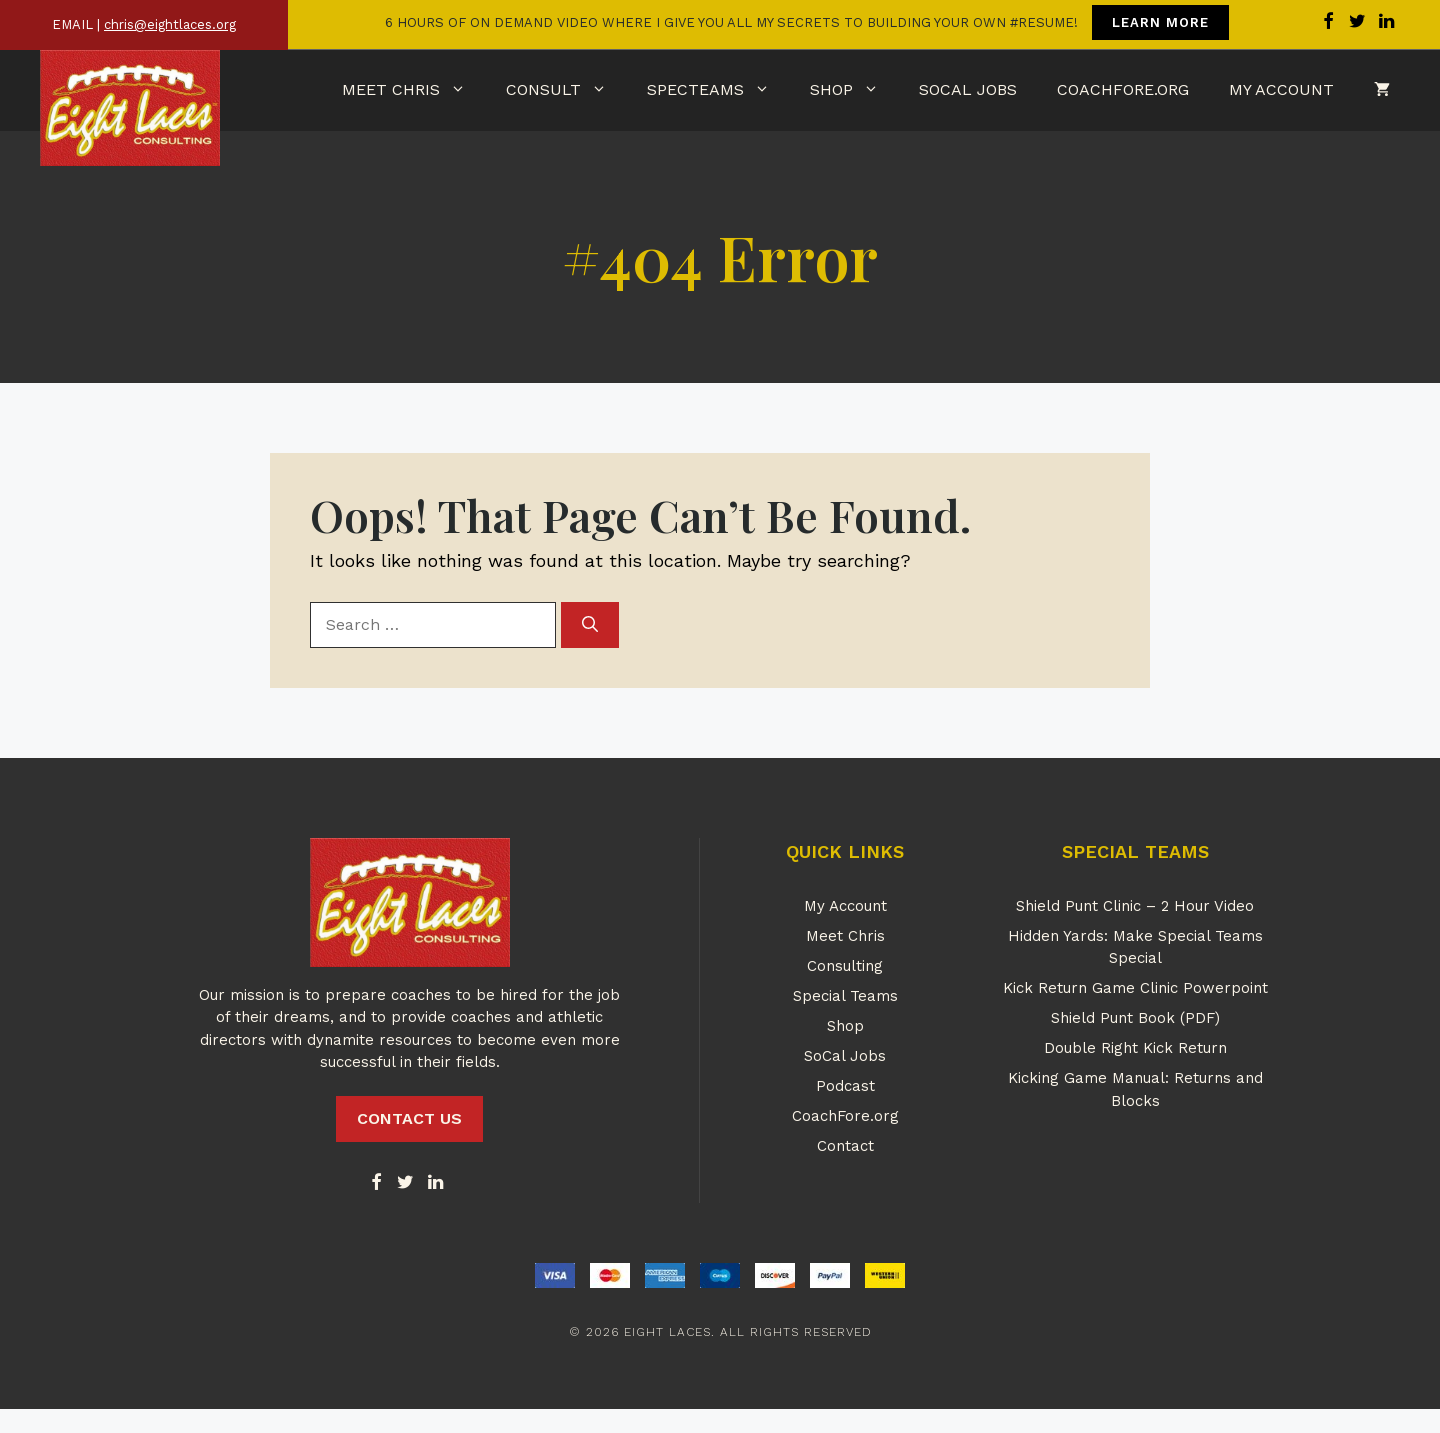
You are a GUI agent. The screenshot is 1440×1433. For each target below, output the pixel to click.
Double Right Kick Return (1135, 1048)
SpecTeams (718, 90)
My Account (1281, 89)
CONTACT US (409, 1118)
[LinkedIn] (435, 1183)
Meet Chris (414, 90)
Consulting (845, 966)
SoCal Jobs (968, 89)
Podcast (845, 1086)
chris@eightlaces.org (170, 24)
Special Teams (845, 996)
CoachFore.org (1123, 89)
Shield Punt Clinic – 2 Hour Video (1135, 906)
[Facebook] (376, 1183)
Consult (566, 90)
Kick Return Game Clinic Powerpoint (1135, 988)
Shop (854, 90)
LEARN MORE (1160, 22)
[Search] (590, 625)
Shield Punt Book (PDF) (1135, 1018)
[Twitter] (406, 1183)
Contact (845, 1146)
